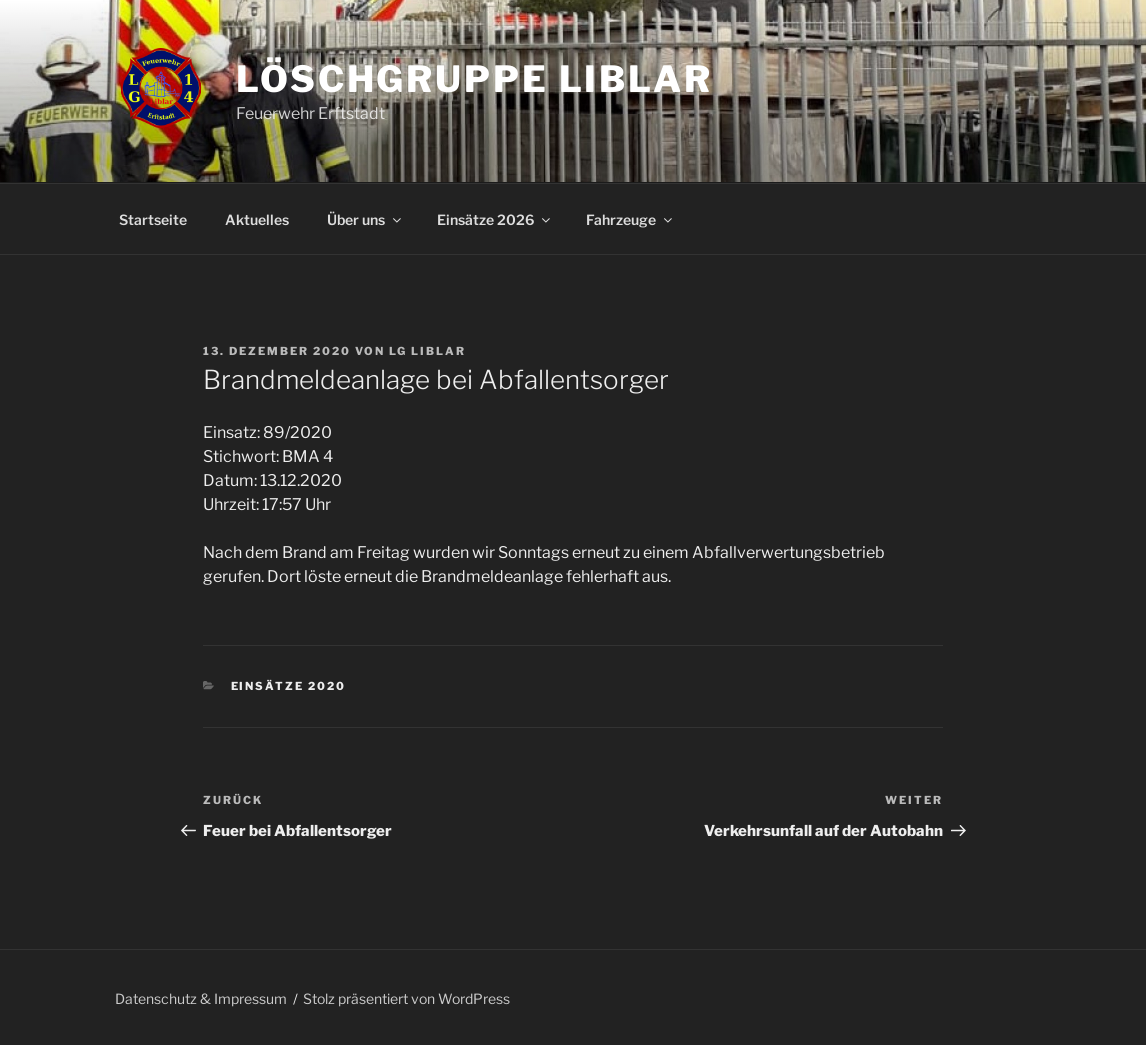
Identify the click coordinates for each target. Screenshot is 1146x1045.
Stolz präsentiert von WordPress (406, 998)
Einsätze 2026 (495, 219)
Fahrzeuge (630, 219)
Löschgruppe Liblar (474, 79)
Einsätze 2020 (289, 686)
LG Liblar (427, 351)
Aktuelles (257, 219)
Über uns (365, 219)
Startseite (153, 219)
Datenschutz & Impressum (201, 998)
